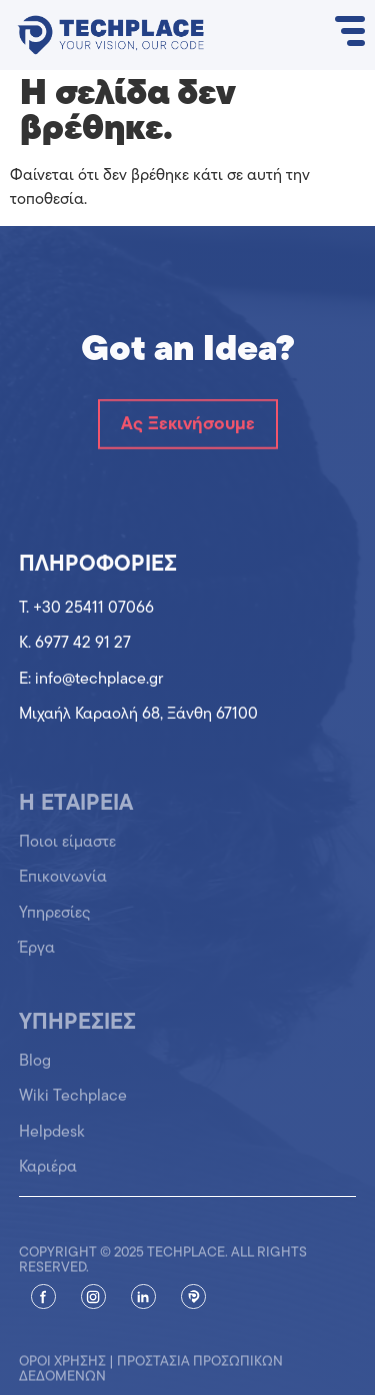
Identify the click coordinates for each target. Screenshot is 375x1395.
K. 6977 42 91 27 (75, 644)
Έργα (37, 956)
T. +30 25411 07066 (86, 609)
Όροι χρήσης (62, 1370)
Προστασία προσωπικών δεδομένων (151, 1378)
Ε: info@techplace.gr (91, 680)
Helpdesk (52, 1139)
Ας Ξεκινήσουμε (188, 424)
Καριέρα (48, 1175)
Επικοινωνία (63, 885)
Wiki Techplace (73, 1104)
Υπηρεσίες (55, 920)
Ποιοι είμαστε (67, 850)
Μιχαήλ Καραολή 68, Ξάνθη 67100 (138, 715)
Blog (35, 1068)
